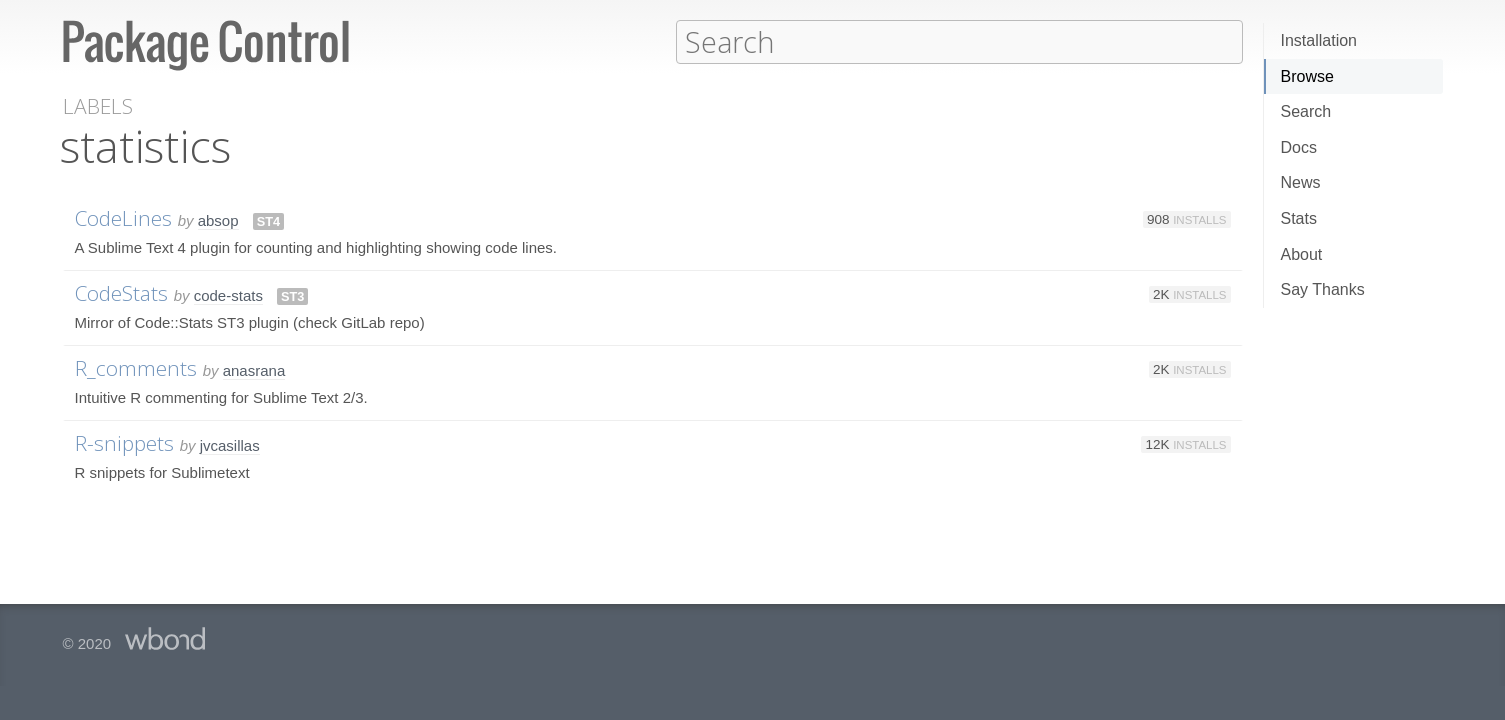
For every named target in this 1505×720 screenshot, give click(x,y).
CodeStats (121, 292)
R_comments (136, 367)
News (1301, 182)
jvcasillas (230, 444)
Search (1306, 111)
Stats (1299, 218)
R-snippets (124, 442)
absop (218, 219)
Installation (1319, 40)
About (1302, 254)
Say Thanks (1323, 289)
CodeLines (123, 217)
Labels (98, 105)
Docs (1299, 147)
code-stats (228, 294)
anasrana (254, 369)
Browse (1307, 76)
